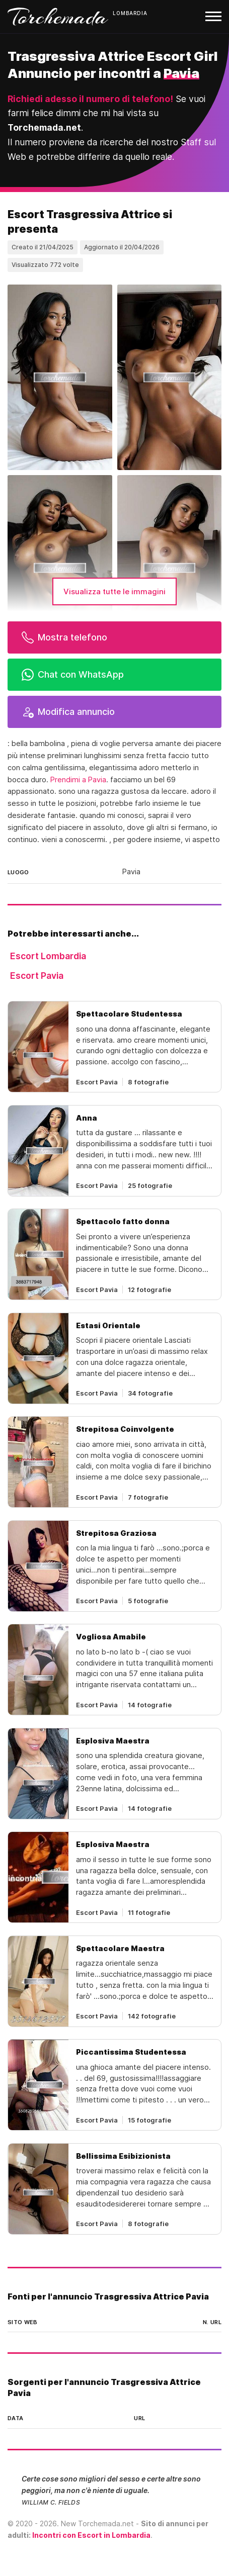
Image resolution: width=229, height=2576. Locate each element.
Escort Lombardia (48, 956)
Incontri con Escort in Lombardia (91, 2535)
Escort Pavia (36, 975)
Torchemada (58, 17)
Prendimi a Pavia (78, 779)
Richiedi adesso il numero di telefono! (90, 99)
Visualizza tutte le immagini (114, 591)
